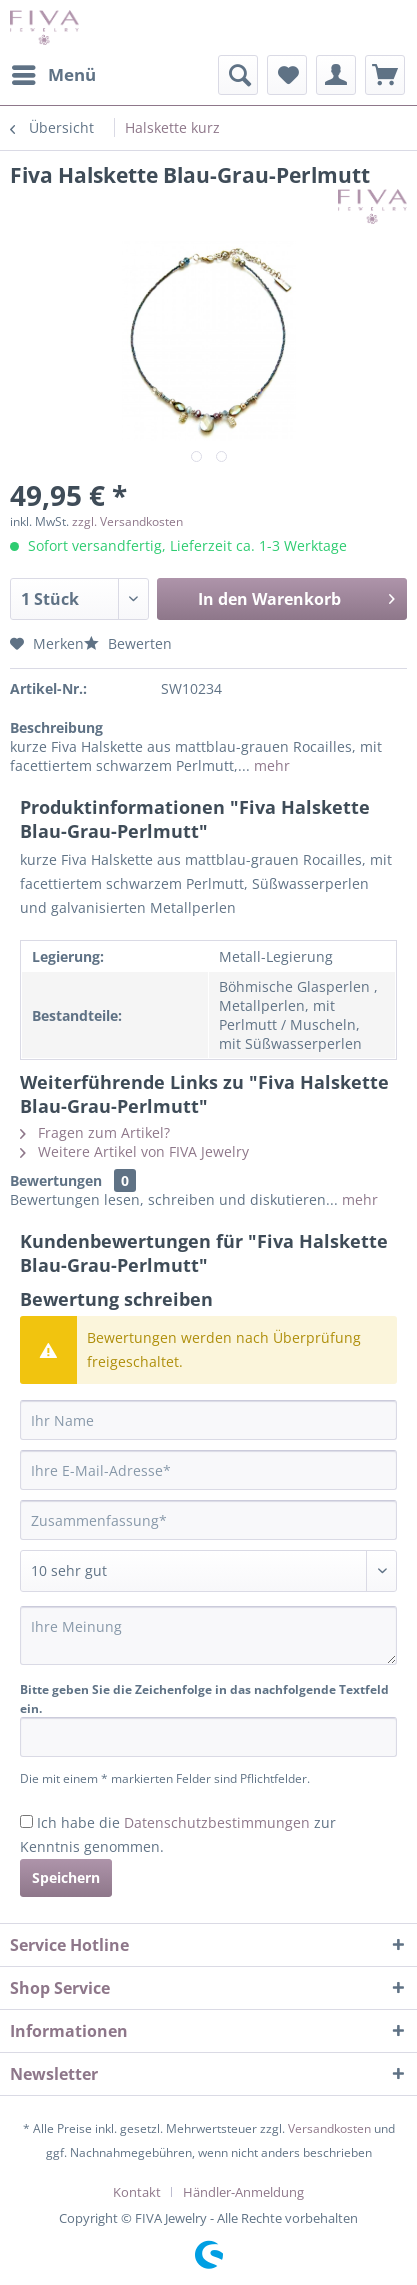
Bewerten (128, 643)
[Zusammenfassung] (208, 1520)
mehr (270, 765)
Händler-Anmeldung (243, 2192)
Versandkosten (329, 2128)
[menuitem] (53, 75)
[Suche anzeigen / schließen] (238, 75)
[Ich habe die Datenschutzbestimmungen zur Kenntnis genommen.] (26, 1821)
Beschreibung (56, 727)
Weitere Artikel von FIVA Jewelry (134, 1151)
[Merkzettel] (287, 75)
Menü (54, 72)
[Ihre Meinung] (208, 1635)
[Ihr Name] (208, 1420)
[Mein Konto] (336, 75)
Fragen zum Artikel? (95, 1132)
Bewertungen (56, 1180)
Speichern (66, 1877)
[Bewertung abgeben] (208, 1571)
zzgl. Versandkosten (127, 521)
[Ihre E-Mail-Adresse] (208, 1470)
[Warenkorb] (385, 75)
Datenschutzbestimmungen (217, 1822)
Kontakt (137, 2192)
